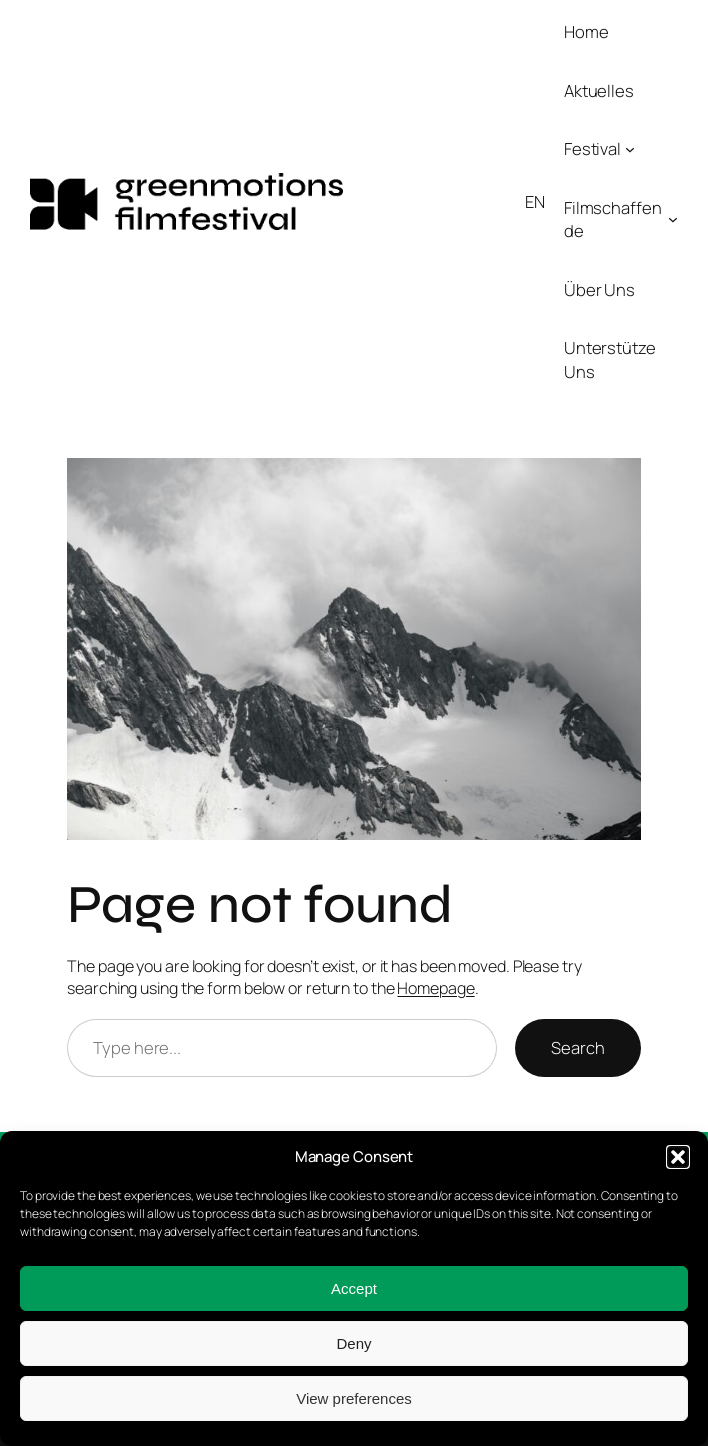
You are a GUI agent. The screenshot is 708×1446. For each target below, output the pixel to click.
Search (577, 1047)
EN (535, 201)
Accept (354, 1288)
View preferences (354, 1398)
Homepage (435, 988)
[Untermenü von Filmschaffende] (673, 219)
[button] (678, 1157)
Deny (353, 1343)
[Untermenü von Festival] (630, 149)
